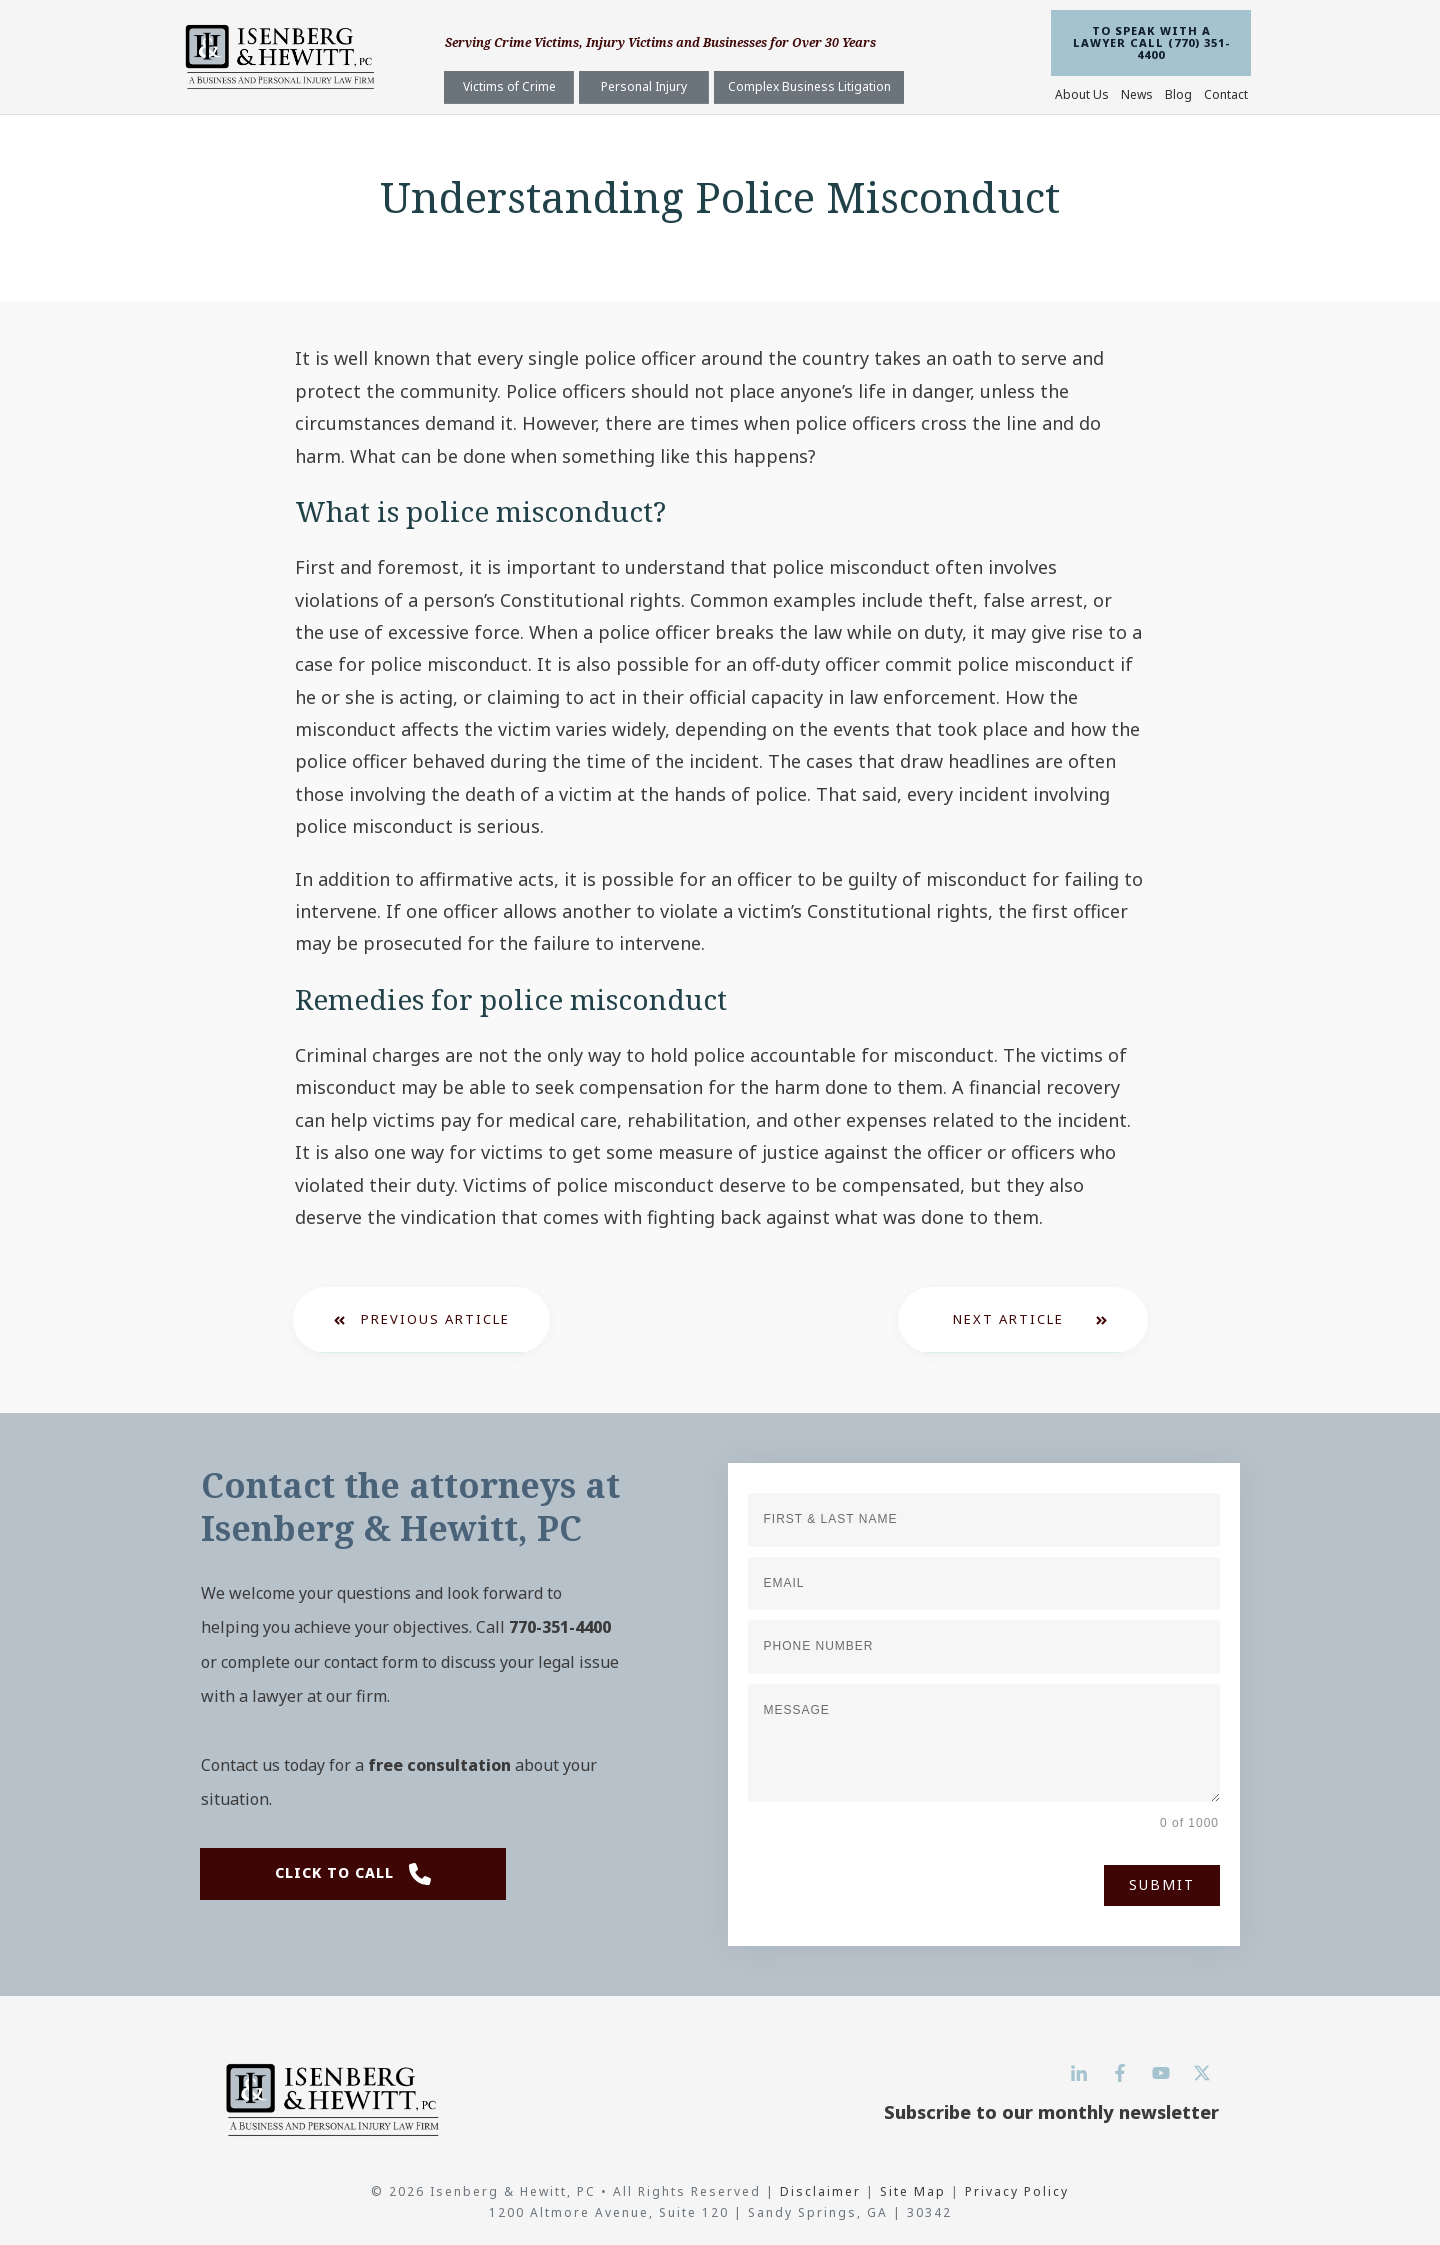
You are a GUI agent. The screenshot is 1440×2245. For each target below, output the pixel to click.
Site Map (913, 2191)
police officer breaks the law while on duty (780, 632)
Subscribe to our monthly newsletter (1051, 2112)
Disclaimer (823, 2191)
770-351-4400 (560, 1627)
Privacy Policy (1017, 2191)
